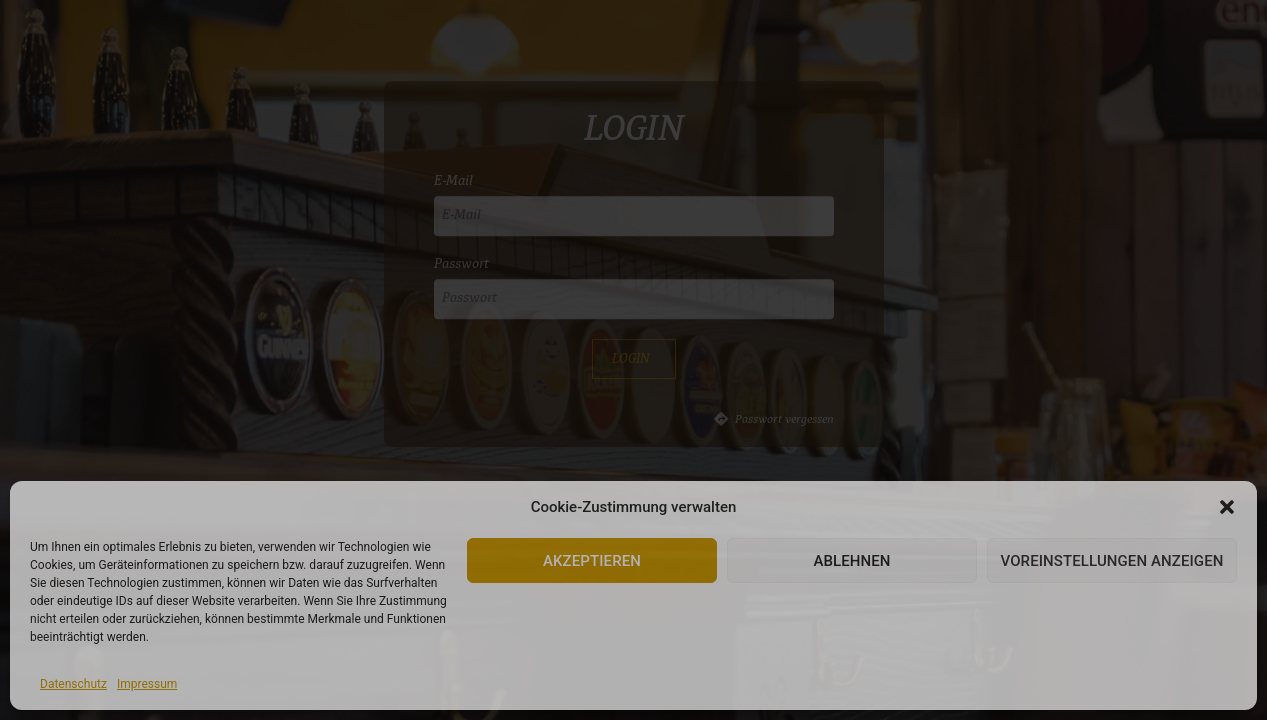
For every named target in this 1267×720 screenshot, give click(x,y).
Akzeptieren (592, 561)
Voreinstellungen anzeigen (1111, 561)
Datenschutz (73, 684)
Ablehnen (851, 561)
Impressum (147, 684)
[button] (1227, 507)
